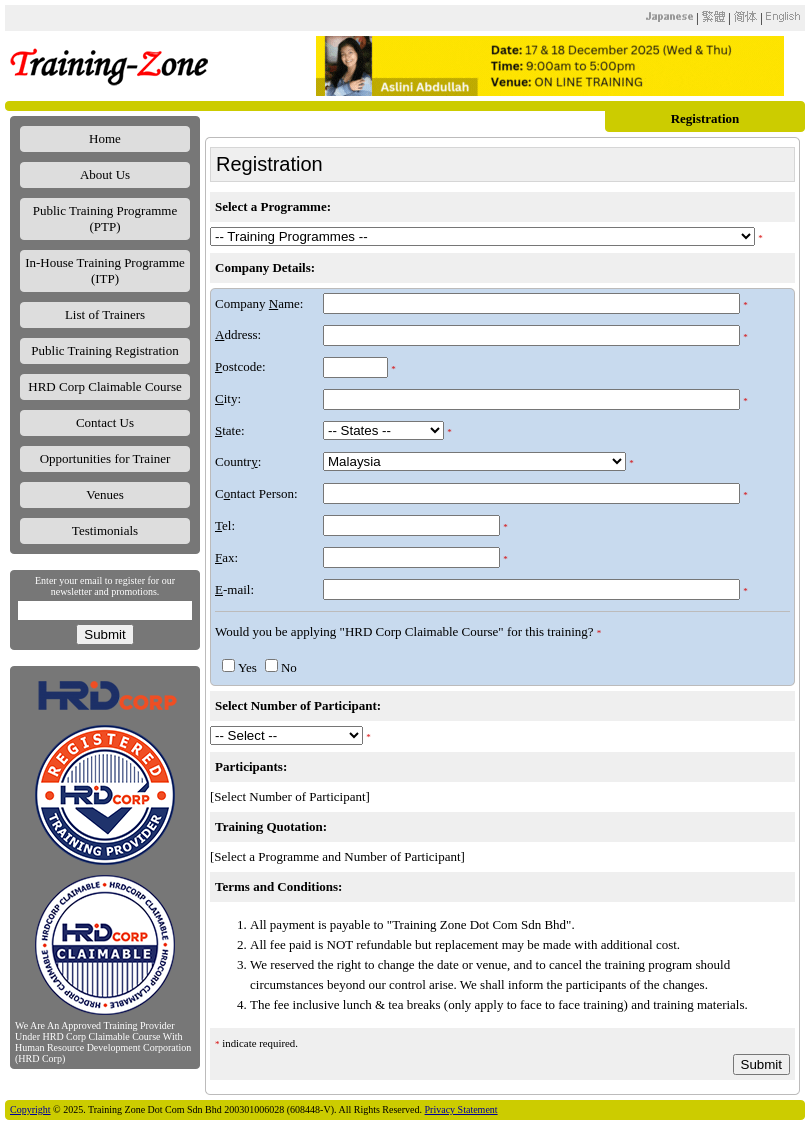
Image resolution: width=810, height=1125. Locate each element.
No (289, 667)
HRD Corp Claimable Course (104, 386)
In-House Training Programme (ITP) (105, 270)
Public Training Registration (104, 350)
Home (105, 138)
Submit (104, 634)
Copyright (30, 1109)
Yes (247, 667)
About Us (105, 174)
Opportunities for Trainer (105, 458)
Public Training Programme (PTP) (105, 218)
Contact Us (105, 422)
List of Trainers (105, 314)
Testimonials (105, 530)
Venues (105, 494)
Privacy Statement (461, 1109)
